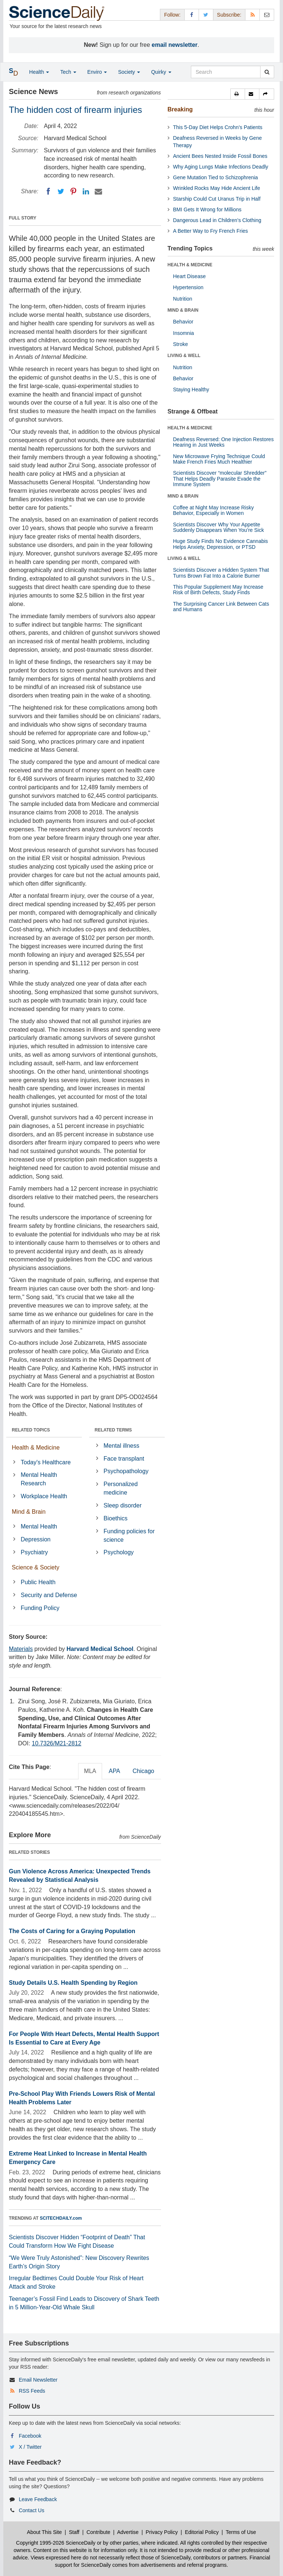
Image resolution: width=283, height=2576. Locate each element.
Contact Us (31, 2510)
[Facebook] (48, 191)
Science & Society (35, 1567)
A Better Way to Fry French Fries (210, 231)
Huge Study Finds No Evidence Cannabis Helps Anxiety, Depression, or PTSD (220, 544)
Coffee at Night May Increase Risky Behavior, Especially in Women (213, 510)
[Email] (98, 191)
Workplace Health (44, 1496)
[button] (237, 94)
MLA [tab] (90, 1771)
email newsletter (175, 45)
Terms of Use (241, 2532)
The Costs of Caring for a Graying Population (72, 1931)
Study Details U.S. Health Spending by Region (73, 1983)
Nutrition (182, 299)
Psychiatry (34, 1552)
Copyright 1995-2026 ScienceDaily (56, 2543)
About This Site (44, 2532)
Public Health (38, 1582)
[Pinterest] (73, 191)
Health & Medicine (36, 1447)
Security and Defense (49, 1595)
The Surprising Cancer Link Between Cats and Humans (221, 606)
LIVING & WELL (184, 355)
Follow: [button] (172, 15)
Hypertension (188, 287)
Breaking (180, 109)
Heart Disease (189, 276)
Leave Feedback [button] (38, 2499)
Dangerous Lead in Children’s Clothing (217, 220)
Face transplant (124, 1458)
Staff (74, 2532)
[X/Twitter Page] (206, 14)
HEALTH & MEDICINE (190, 264)
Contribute (99, 2532)
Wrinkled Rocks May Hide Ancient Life (216, 188)
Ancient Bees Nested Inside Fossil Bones (220, 156)
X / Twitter (30, 2447)
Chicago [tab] (143, 1771)
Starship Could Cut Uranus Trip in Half (217, 199)
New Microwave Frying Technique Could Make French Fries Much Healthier (219, 459)
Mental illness (121, 1446)
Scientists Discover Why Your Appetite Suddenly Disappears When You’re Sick (218, 527)
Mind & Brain (29, 1512)
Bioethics (115, 1518)
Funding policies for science (129, 1535)
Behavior (183, 322)
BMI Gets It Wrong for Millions (207, 209)
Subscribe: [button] (229, 15)
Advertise (128, 2532)
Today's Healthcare (46, 1462)
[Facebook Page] (191, 14)
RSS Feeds (32, 2391)
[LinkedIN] (85, 191)
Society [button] (129, 72)
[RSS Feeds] (252, 14)
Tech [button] (68, 72)
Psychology (119, 1552)
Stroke (180, 344)
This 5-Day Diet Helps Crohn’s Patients (218, 127)
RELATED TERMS (113, 1430)
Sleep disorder (123, 1505)
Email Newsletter (38, 2380)
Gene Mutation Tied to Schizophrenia (215, 177)
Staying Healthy (191, 389)
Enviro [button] (97, 72)
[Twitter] (60, 191)
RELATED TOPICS (31, 1430)
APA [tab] (114, 1771)
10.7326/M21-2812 (56, 1743)
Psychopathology (126, 1471)
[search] (267, 72)
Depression (35, 1539)
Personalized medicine (121, 1488)
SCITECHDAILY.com (61, 2218)
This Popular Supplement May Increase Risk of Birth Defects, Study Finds (218, 589)
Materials (21, 1649)
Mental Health (39, 1526)
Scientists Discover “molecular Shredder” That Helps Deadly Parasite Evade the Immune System (220, 478)
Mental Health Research (39, 1479)
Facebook (30, 2436)
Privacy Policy (162, 2532)
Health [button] (39, 72)
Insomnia (183, 333)
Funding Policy (40, 1608)
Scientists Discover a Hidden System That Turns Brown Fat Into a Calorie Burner (221, 572)
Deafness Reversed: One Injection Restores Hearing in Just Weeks (223, 442)
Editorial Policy (202, 2532)
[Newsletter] (266, 14)
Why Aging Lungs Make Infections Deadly (220, 167)
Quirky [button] (161, 72)
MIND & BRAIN (183, 310)
